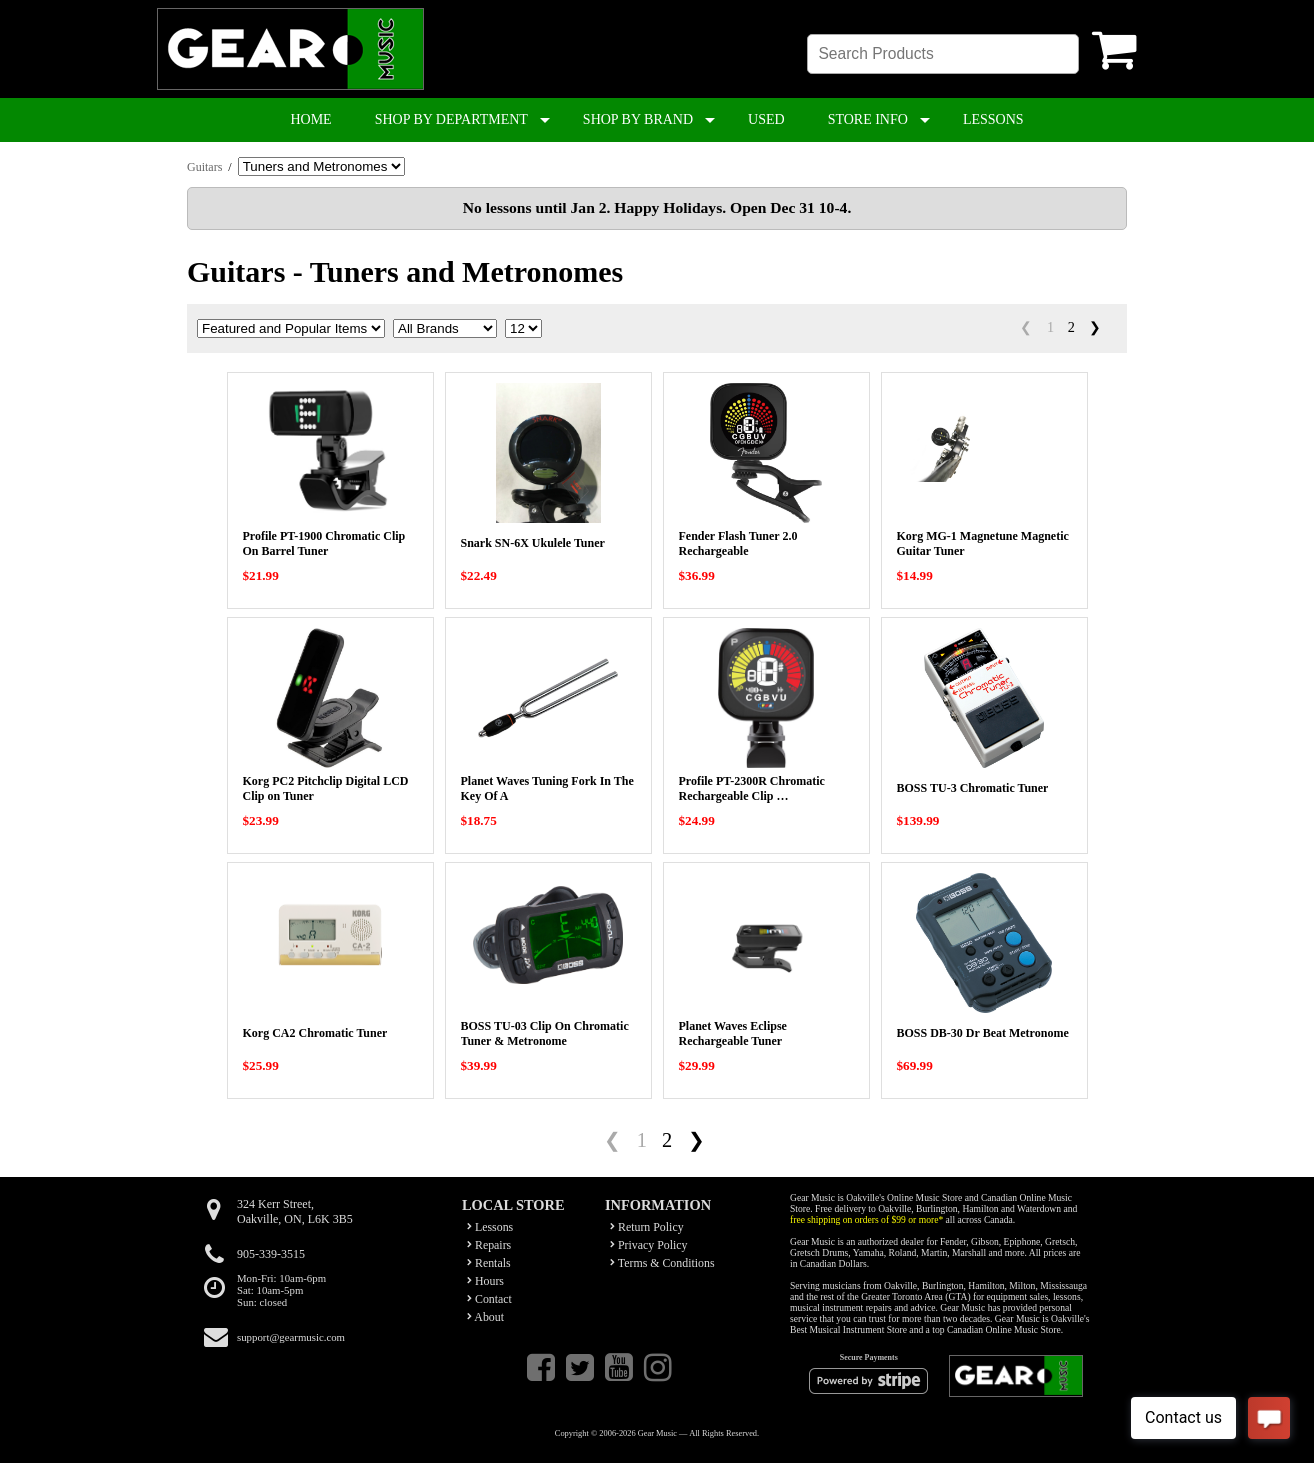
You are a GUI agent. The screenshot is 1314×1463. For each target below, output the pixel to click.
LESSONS (993, 119)
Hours (485, 1281)
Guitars (204, 167)
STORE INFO (868, 119)
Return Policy (647, 1227)
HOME (310, 119)
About (485, 1317)
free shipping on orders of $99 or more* (866, 1219)
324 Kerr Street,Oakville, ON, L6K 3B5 (295, 1211)
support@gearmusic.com (291, 1337)
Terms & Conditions (662, 1263)
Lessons (490, 1227)
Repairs (489, 1245)
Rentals (489, 1263)
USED (766, 119)
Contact (489, 1299)
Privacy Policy (649, 1245)
